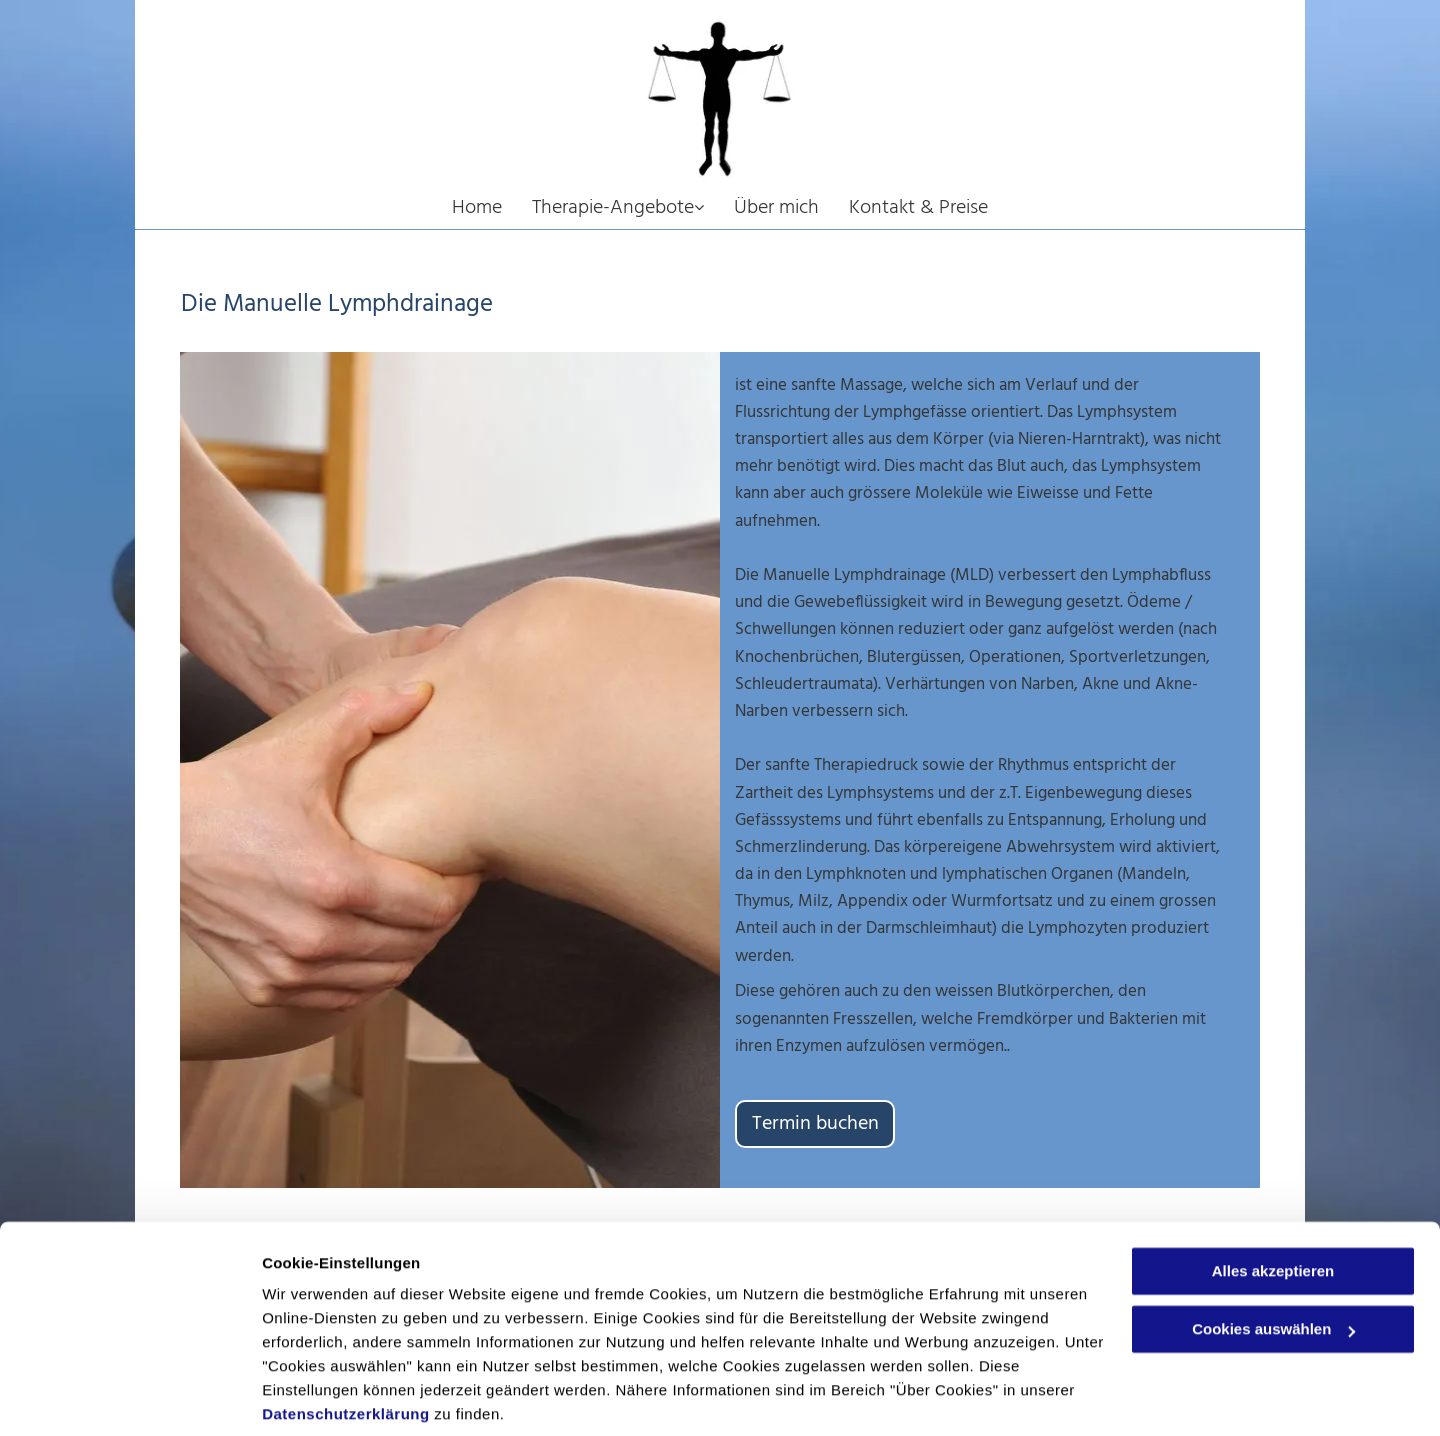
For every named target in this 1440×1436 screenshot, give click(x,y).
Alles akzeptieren (1273, 1198)
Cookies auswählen (332, 1396)
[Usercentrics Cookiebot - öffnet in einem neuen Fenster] (129, 1397)
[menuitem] (492, 209)
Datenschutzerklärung (346, 1341)
